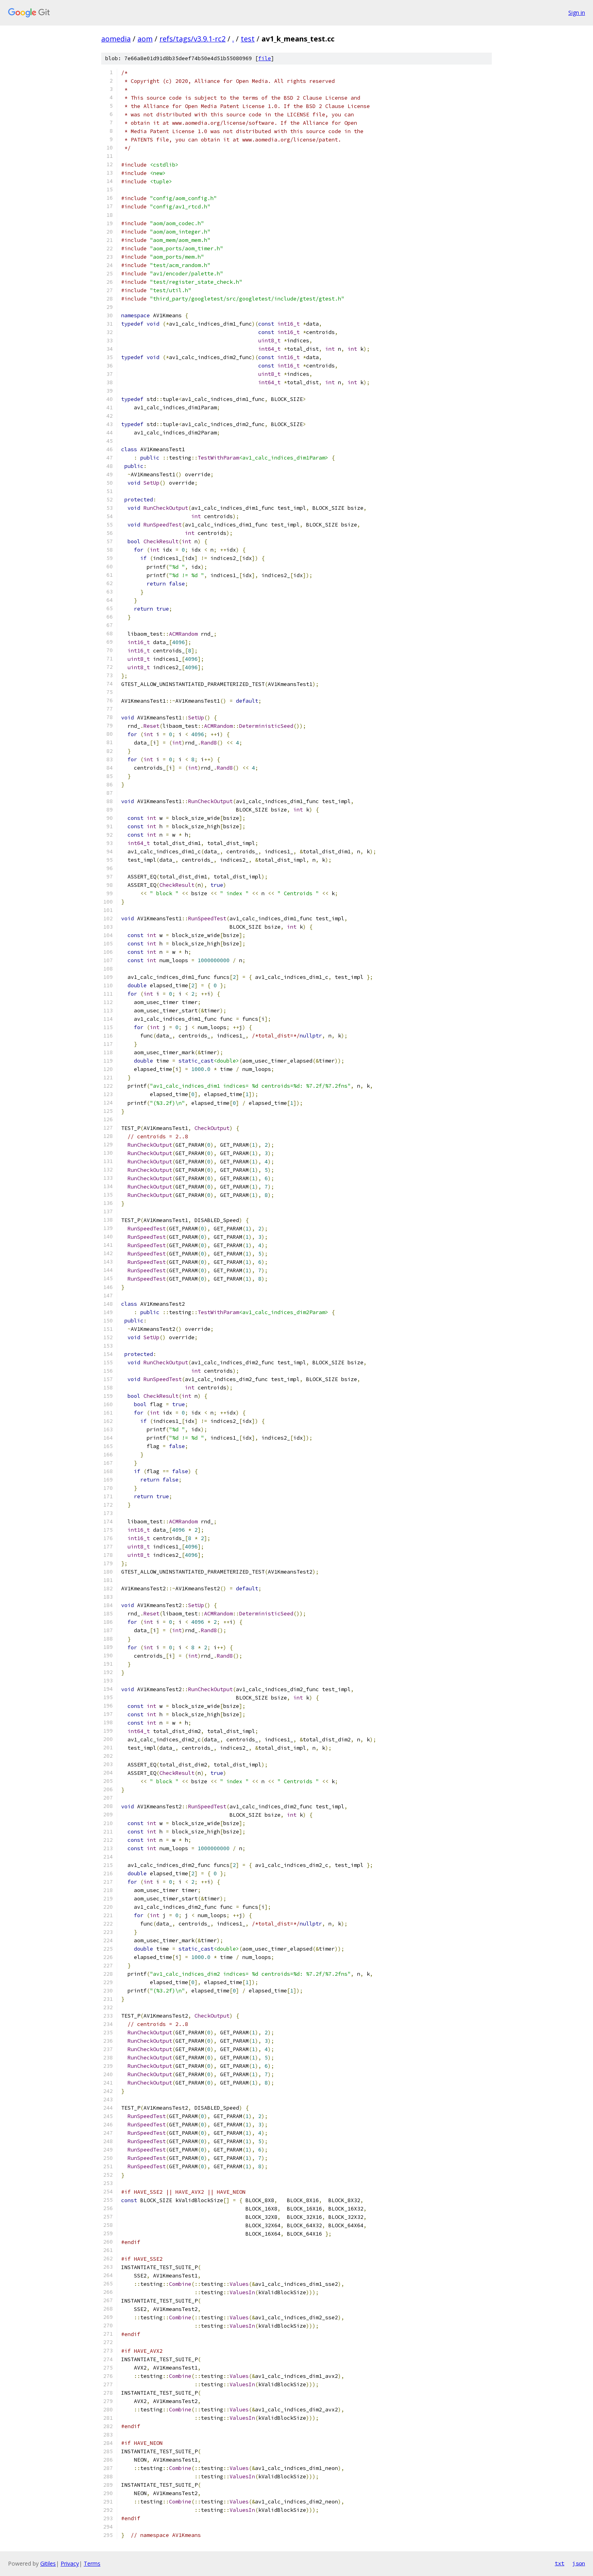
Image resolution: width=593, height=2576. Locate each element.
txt (559, 2563)
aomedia (116, 38)
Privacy (70, 2563)
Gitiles (48, 2563)
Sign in (576, 12)
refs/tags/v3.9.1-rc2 (192, 38)
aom (145, 38)
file (264, 58)
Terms (92, 2563)
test (248, 38)
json (578, 2563)
